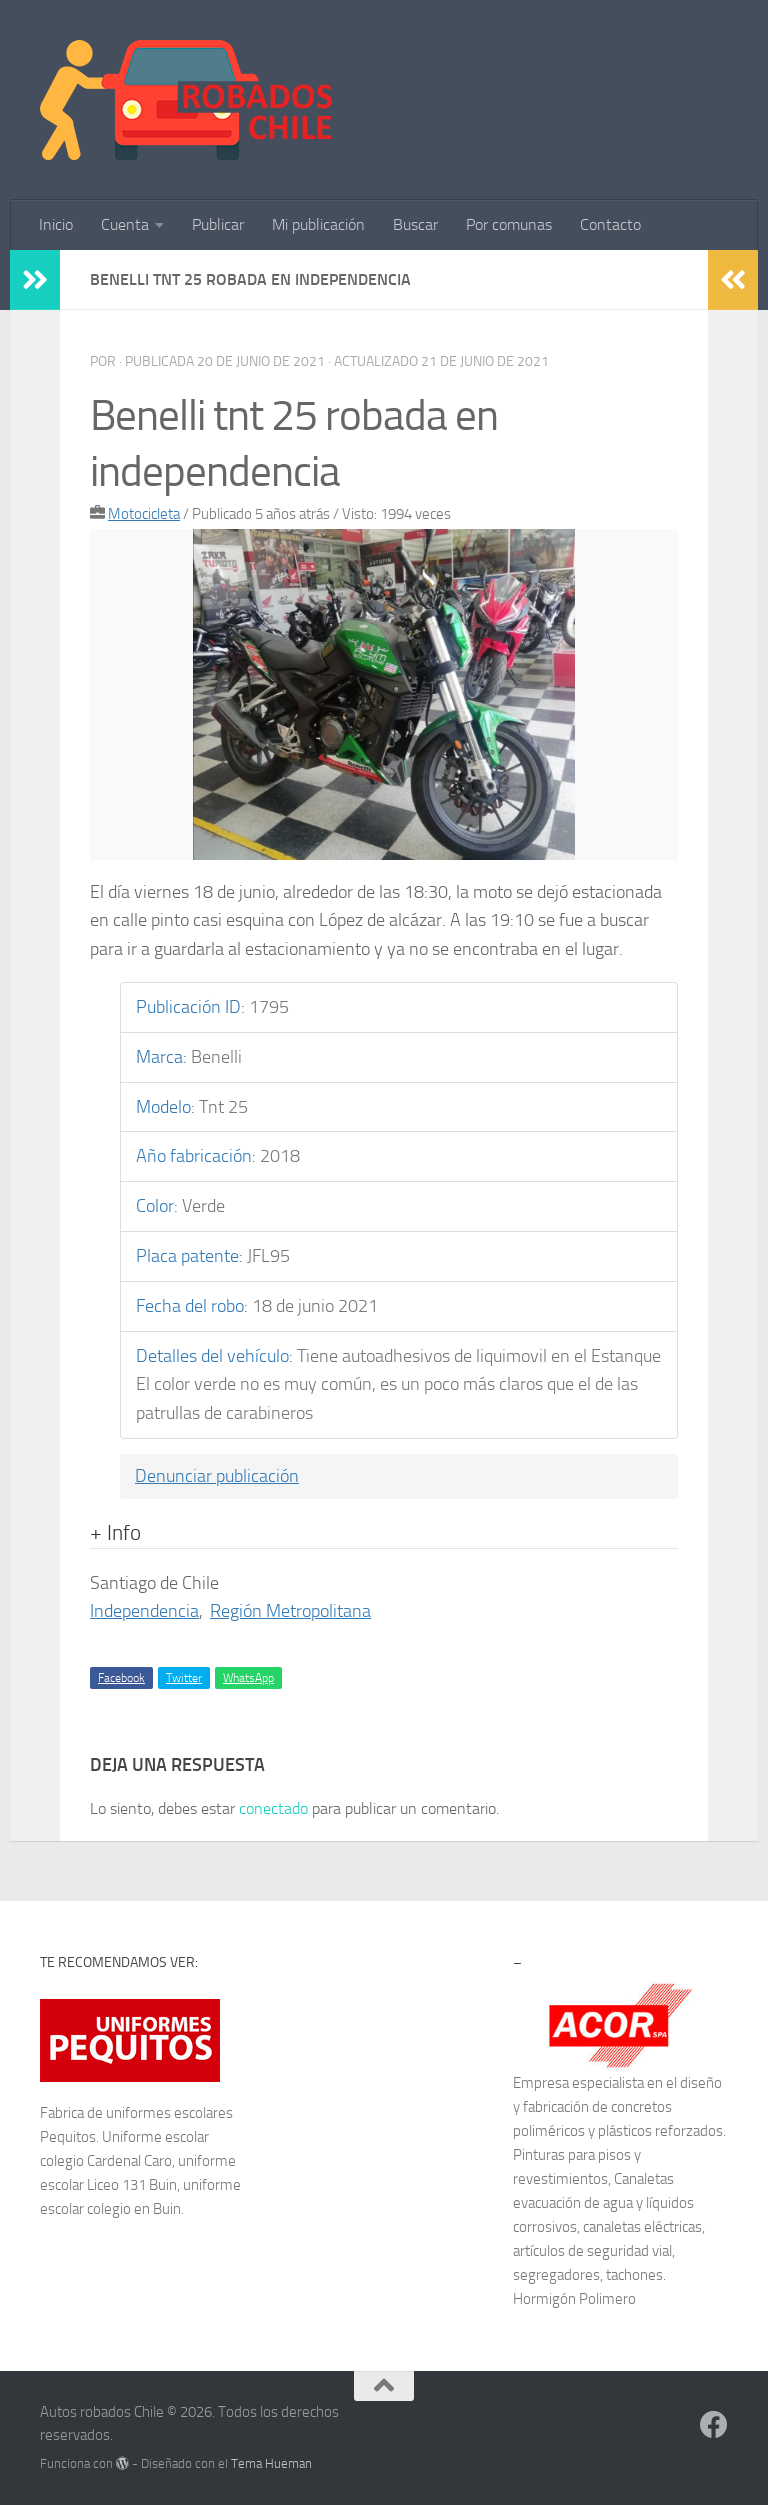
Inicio (56, 224)
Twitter (184, 1678)
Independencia (144, 1611)
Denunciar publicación (217, 1476)
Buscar (415, 224)
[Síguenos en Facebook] (714, 2425)
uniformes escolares (169, 2113)
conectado (273, 1808)
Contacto (610, 224)
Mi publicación (318, 224)
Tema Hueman (271, 2463)
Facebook (121, 1678)
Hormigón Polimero (574, 2299)
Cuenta (125, 224)
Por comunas (509, 224)
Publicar (218, 224)
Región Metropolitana (290, 1611)
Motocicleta (144, 514)
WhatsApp (248, 1678)
